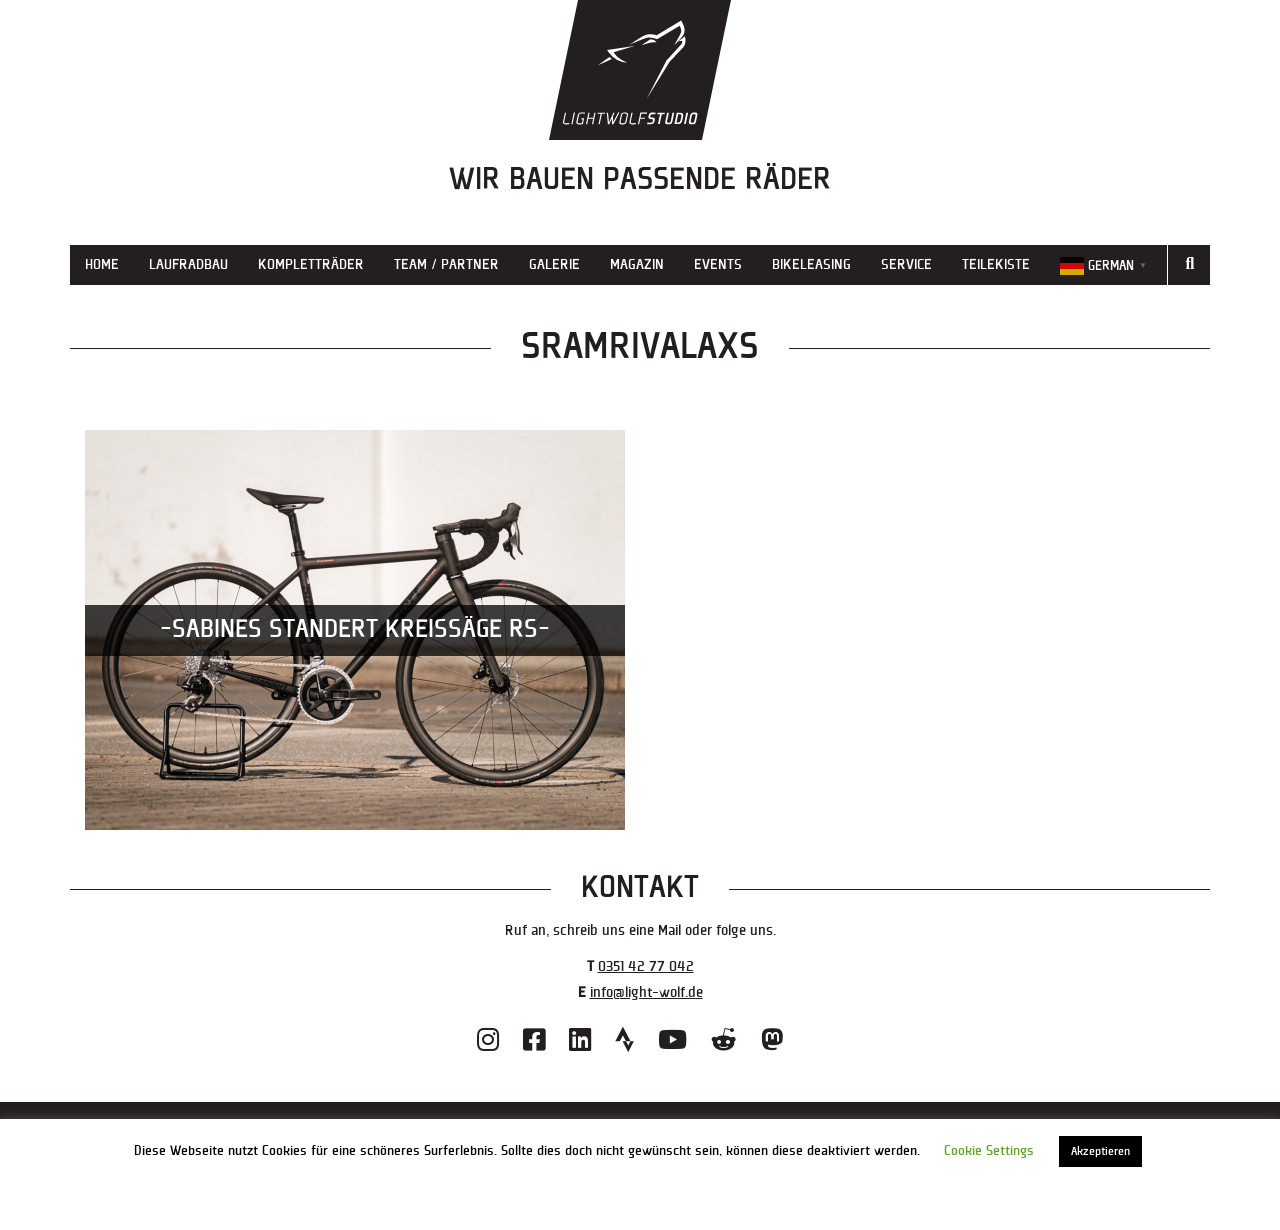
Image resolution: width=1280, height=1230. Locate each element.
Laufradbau (188, 264)
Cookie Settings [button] (989, 1151)
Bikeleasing (811, 264)
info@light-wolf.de (646, 992)
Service (906, 264)
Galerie (554, 264)
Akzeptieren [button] (1100, 1151)
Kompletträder (311, 264)
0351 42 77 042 (646, 966)
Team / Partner (446, 264)
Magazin (637, 264)
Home (102, 264)
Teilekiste (996, 264)
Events (718, 264)
